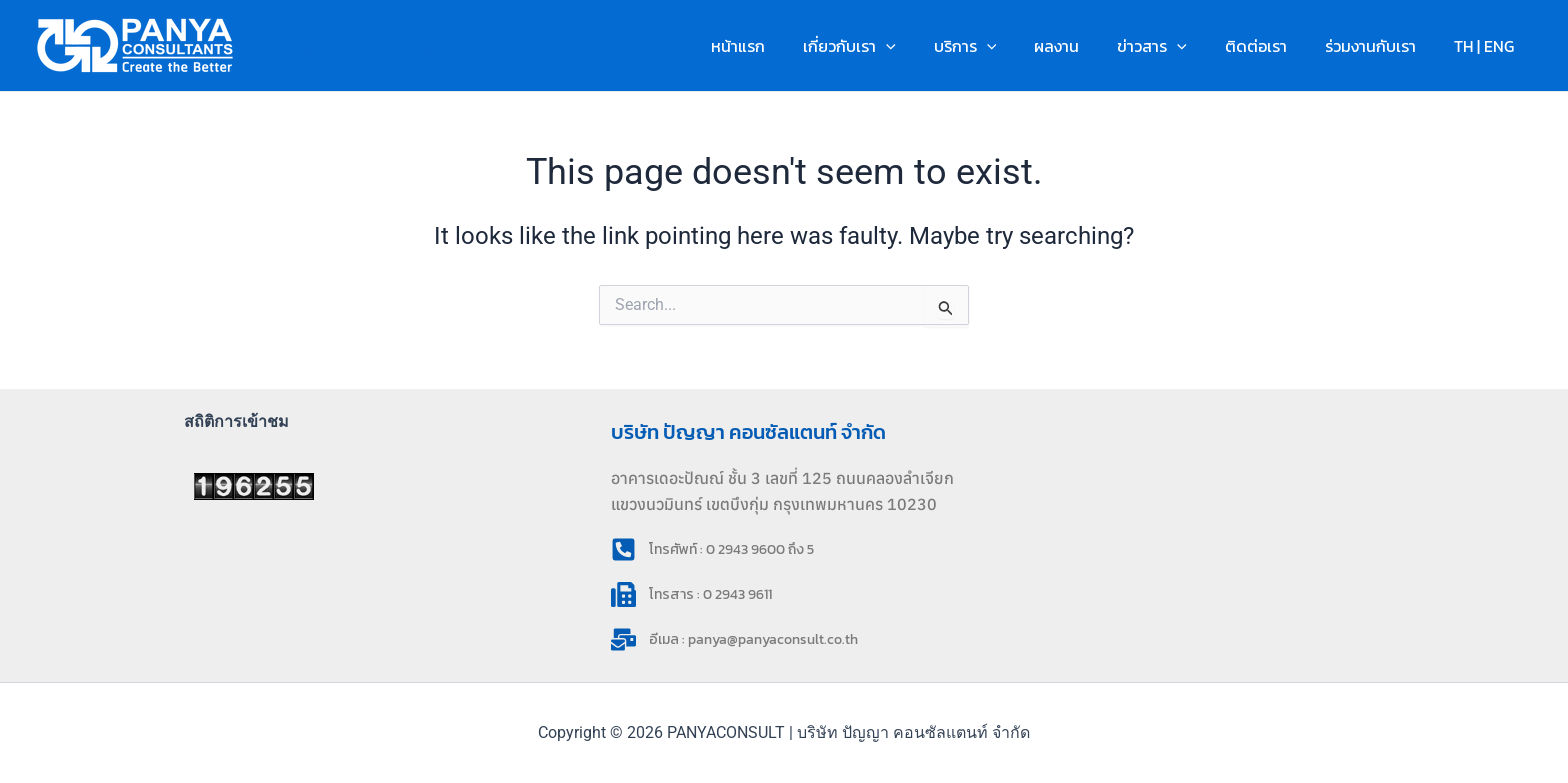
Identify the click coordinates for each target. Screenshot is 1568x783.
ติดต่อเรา (1271, 46)
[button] (925, 46)
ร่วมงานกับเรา (1379, 46)
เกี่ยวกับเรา (888, 46)
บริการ (998, 46)
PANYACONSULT (348, 45)
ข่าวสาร (1173, 46)
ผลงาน (1083, 46)
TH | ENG (1487, 46)
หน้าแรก (783, 46)
